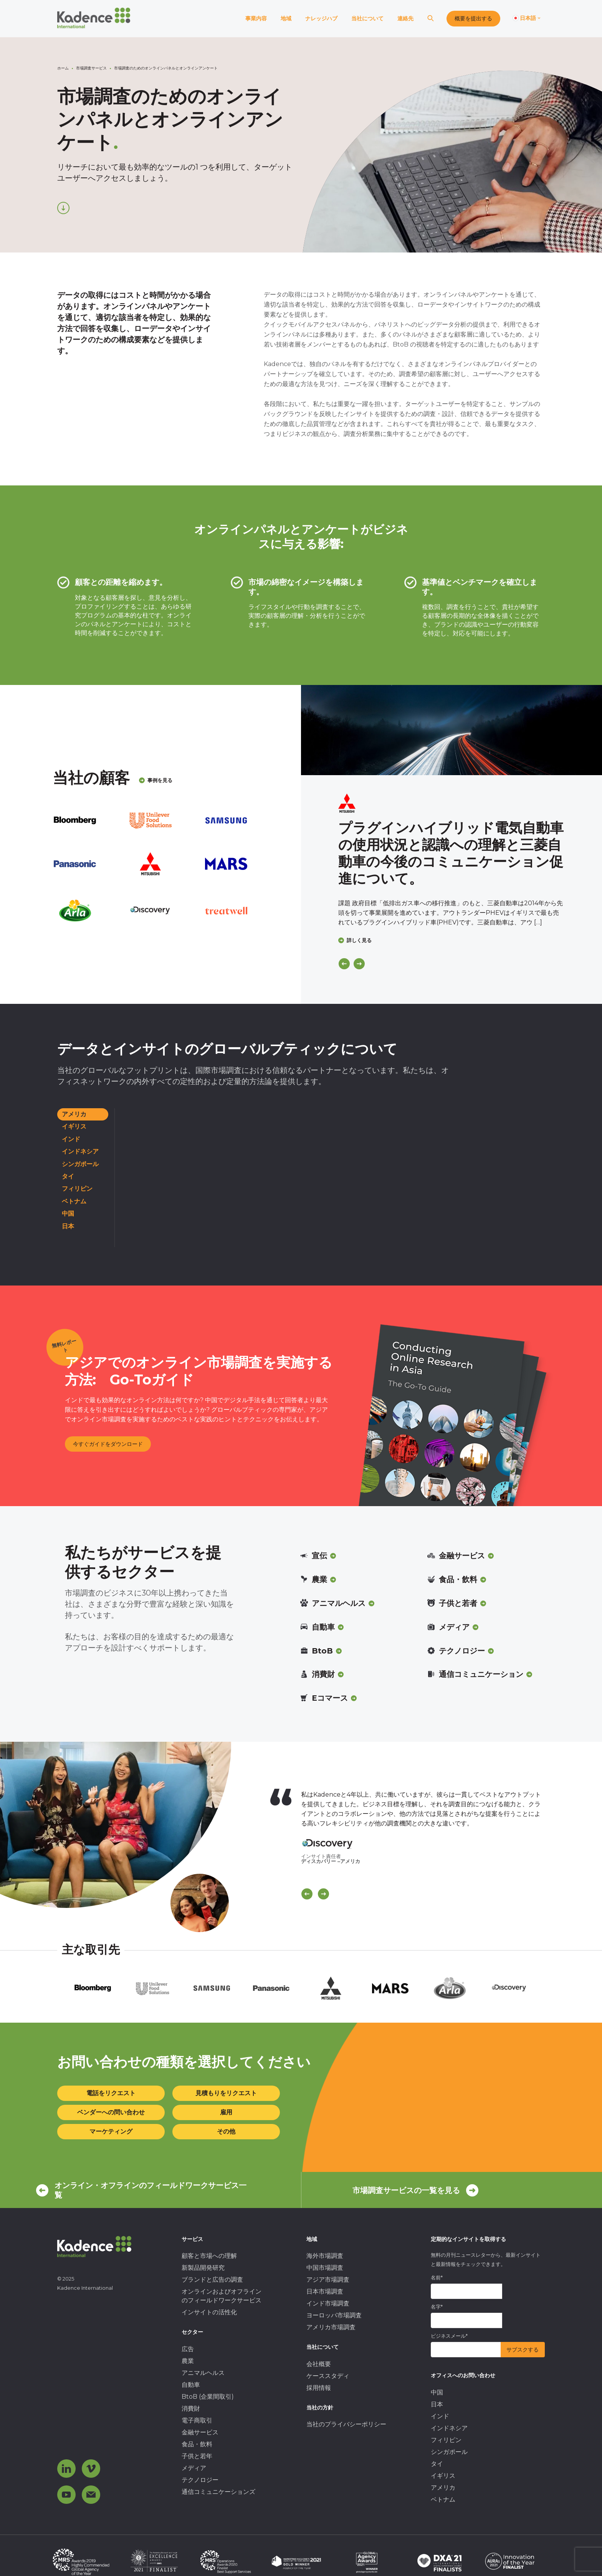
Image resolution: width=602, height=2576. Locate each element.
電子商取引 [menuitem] (197, 2420)
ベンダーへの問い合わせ (111, 2112)
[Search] (430, 18)
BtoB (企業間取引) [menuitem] (208, 2396)
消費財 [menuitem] (191, 2408)
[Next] (359, 964)
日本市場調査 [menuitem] (324, 2291)
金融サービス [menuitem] (200, 2432)
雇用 (226, 2112)
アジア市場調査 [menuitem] (327, 2279)
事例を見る (155, 780)
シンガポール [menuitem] (449, 2452)
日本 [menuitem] (437, 2404)
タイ (68, 1176)
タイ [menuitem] (437, 2463)
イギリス (74, 1126)
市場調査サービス (91, 68)
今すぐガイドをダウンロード (108, 1444)
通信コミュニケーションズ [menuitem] (218, 2491)
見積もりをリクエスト (226, 2093)
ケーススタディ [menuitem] (327, 2376)
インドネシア (80, 1151)
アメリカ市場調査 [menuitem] (331, 2327)
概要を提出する (473, 18)
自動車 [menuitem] (191, 2384)
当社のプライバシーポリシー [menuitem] (346, 2424)
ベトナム (74, 1201)
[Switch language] (527, 18)
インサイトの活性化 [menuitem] (209, 2312)
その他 (226, 2131)
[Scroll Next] (323, 1894)
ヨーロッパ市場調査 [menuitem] (334, 2315)
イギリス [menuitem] (443, 2475)
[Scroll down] (63, 208)
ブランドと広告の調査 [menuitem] (212, 2279)
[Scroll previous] (307, 1894)
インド (71, 1139)
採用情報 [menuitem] (318, 2387)
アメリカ (74, 1114)
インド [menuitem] (440, 2416)
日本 (68, 1226)
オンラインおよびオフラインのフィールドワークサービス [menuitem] (221, 2296)
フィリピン (77, 1188)
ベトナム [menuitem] (443, 2499)
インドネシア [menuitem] (449, 2428)
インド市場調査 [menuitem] (327, 2303)
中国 (68, 1213)
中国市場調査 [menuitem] (324, 2267)
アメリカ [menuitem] (443, 2487)
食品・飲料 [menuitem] (197, 2444)
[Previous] (344, 964)
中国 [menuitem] (437, 2392)
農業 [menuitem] (188, 2361)
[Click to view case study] (451, 730)
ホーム (63, 68)
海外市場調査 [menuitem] (324, 2255)
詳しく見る (355, 940)
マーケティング (110, 2131)
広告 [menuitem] (188, 2349)
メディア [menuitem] (194, 2468)
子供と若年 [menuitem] (197, 2456)
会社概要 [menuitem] (318, 2364)
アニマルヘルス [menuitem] (203, 2372)
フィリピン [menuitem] (446, 2440)
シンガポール (80, 1164)
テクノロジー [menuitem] (200, 2480)
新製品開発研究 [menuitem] (203, 2267)
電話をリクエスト (111, 2093)
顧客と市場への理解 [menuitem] (209, 2255)
